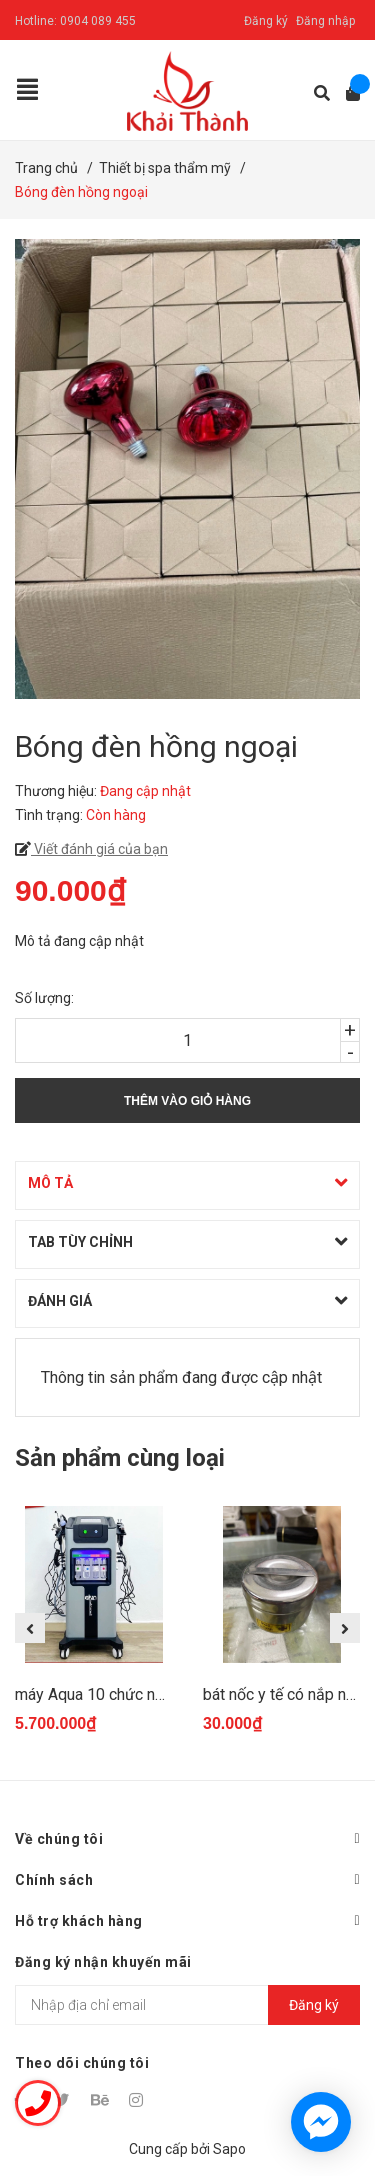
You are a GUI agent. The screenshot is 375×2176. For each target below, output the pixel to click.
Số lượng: (44, 998)
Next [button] (345, 1628)
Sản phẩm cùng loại (120, 1458)
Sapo (229, 2149)
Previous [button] (30, 1628)
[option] (94, 1628)
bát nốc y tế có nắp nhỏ (283, 1694)
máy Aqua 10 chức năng (98, 1694)
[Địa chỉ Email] (187, 2005)
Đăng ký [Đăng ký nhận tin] (314, 2005)
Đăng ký (266, 21)
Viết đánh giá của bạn (99, 849)
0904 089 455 (98, 21)
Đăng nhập (325, 21)
